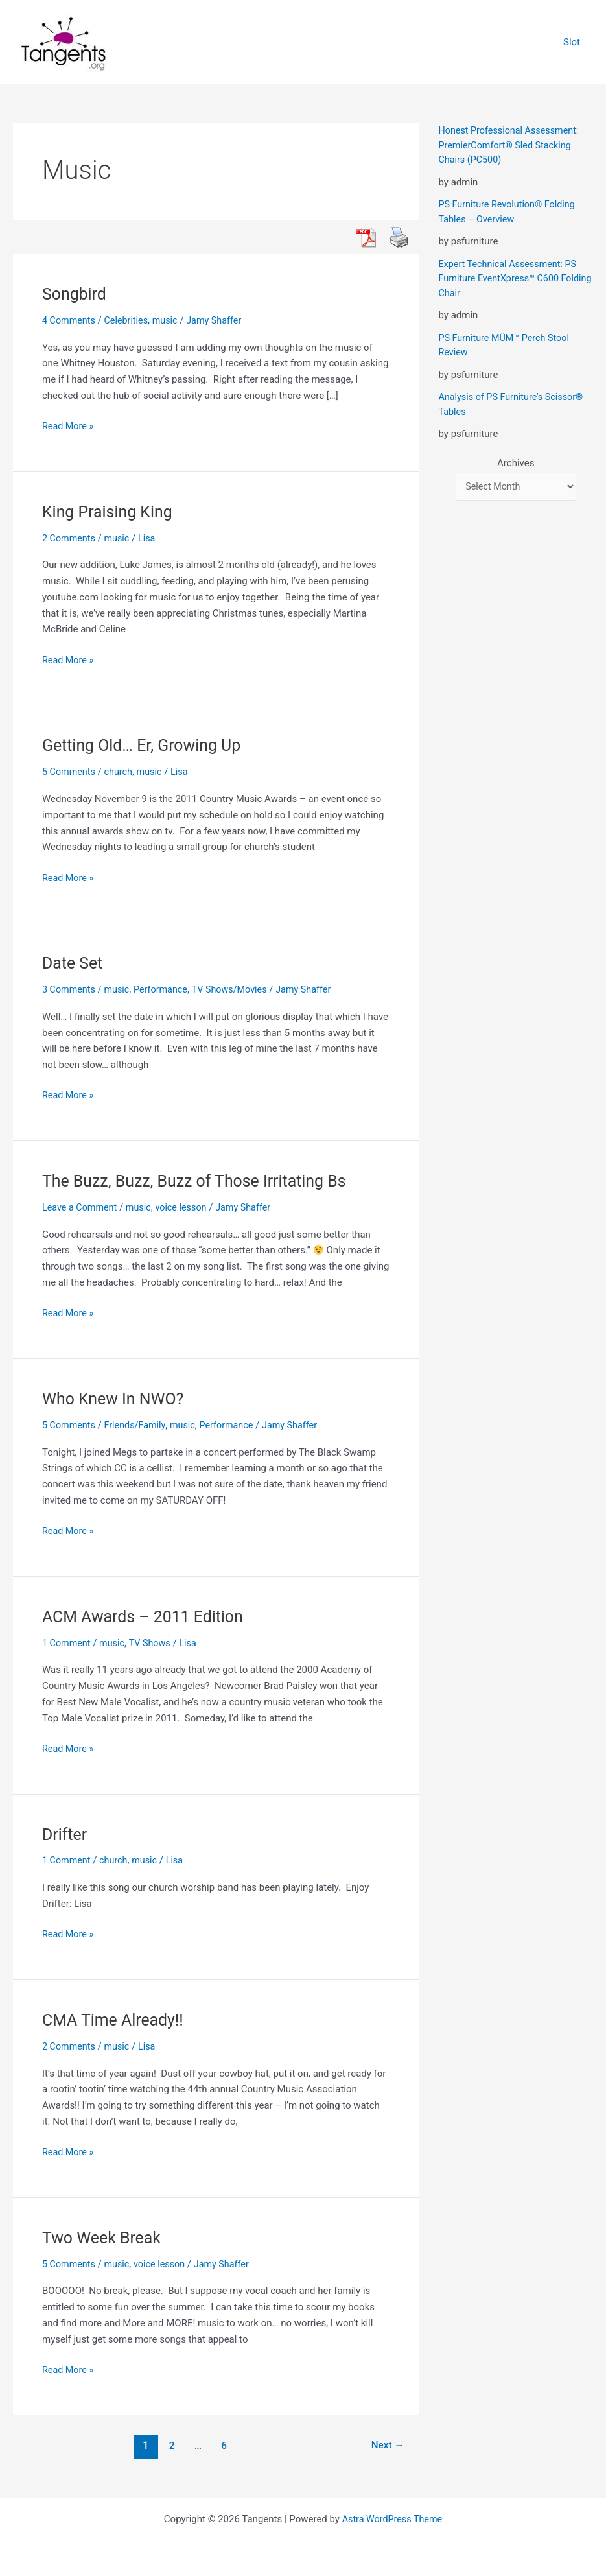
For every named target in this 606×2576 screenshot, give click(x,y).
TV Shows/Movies (237, 989)
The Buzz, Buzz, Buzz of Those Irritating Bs (201, 1180)
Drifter (65, 1833)
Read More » (69, 425)
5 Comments (70, 771)
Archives (515, 463)
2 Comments (70, 538)
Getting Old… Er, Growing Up (146, 745)
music (170, 320)
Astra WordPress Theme (392, 2519)
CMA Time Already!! (116, 2019)
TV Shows (154, 1642)
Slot (574, 42)
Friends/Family (138, 1425)
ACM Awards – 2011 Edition (147, 1616)
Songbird (75, 293)
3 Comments (70, 989)
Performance (165, 989)
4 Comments (70, 320)
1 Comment (67, 1642)
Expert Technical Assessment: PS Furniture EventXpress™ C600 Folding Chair (511, 278)
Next (386, 2445)
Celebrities (129, 320)
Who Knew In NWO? (116, 1398)
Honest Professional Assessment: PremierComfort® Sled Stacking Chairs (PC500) (512, 144)
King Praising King (110, 511)
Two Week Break (104, 2237)
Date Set (74, 963)
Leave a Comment (81, 1207)
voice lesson (187, 1207)
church (120, 771)
